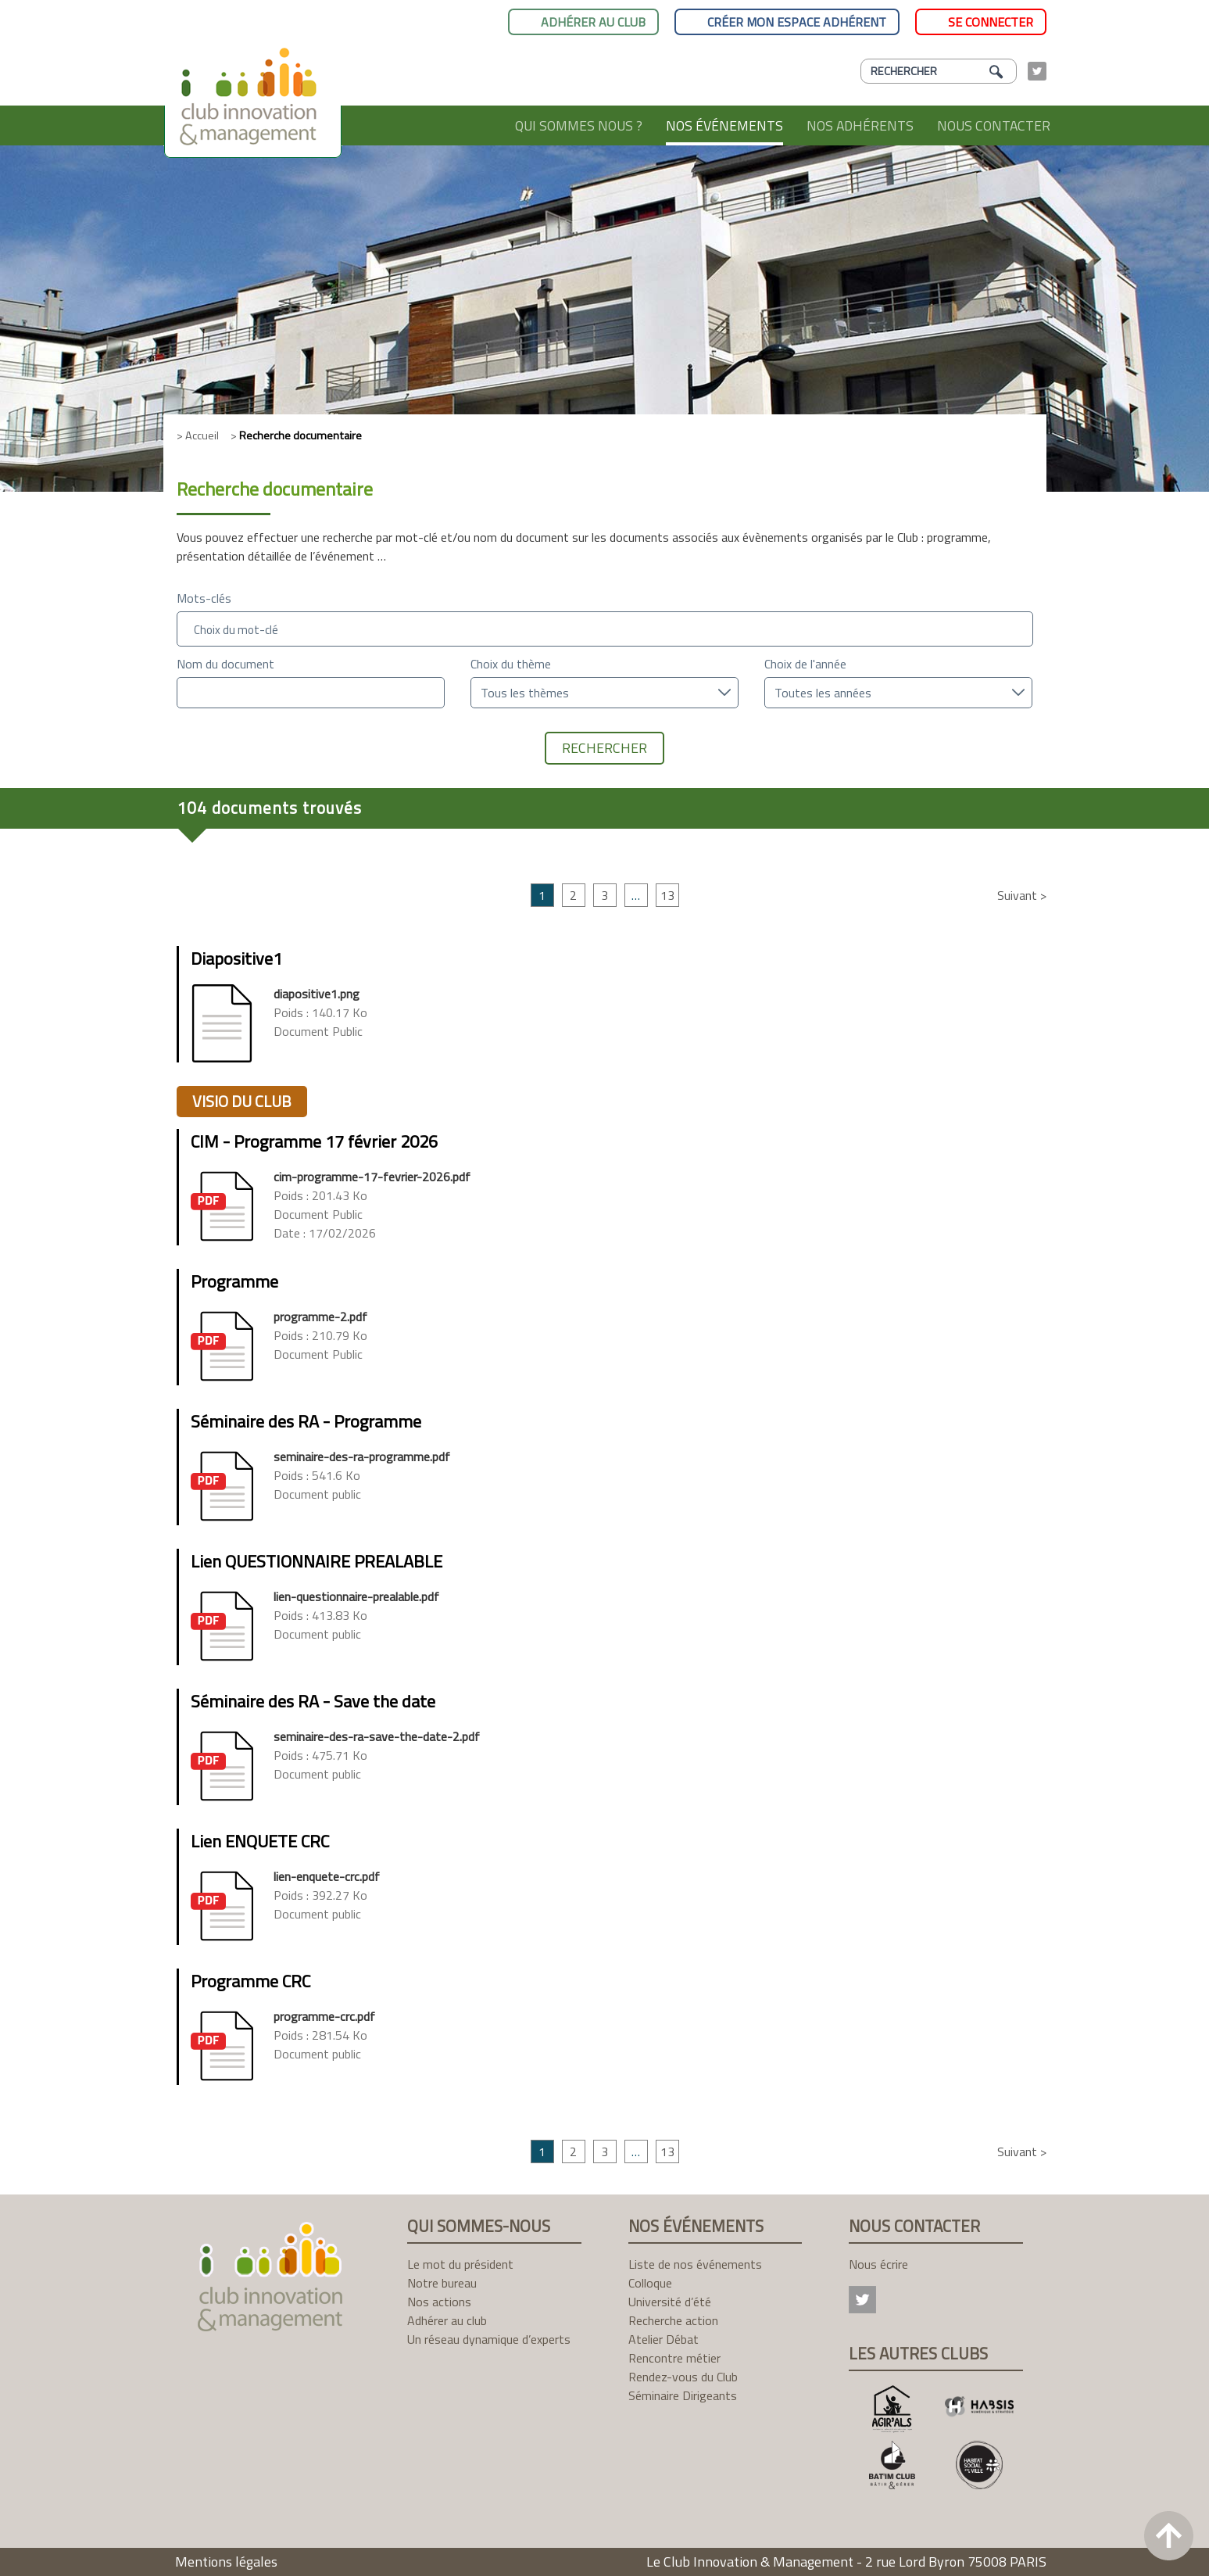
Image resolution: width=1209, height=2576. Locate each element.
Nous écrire (878, 2264)
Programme (234, 1281)
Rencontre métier (674, 2357)
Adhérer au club (593, 22)
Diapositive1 (236, 958)
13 (667, 895)
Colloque (650, 2282)
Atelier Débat (663, 2339)
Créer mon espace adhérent (796, 22)
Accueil (474, 125)
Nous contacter (993, 125)
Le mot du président (460, 2264)
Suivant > (1021, 895)
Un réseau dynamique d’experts (489, 2339)
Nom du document (225, 663)
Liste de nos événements (695, 2264)
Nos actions (439, 2301)
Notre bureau (442, 2282)
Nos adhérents (860, 125)
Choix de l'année (805, 663)
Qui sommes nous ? (578, 125)
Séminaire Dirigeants (682, 2395)
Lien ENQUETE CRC (260, 1841)
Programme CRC (250, 1981)
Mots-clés (204, 598)
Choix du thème (510, 663)
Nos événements (724, 125)
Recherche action (673, 2320)
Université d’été (669, 2301)
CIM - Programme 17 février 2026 (314, 1141)
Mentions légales (226, 2561)
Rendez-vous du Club (683, 2376)
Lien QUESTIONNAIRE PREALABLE (316, 1561)
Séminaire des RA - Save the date (313, 1701)
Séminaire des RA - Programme (306, 1421)
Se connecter (990, 22)
